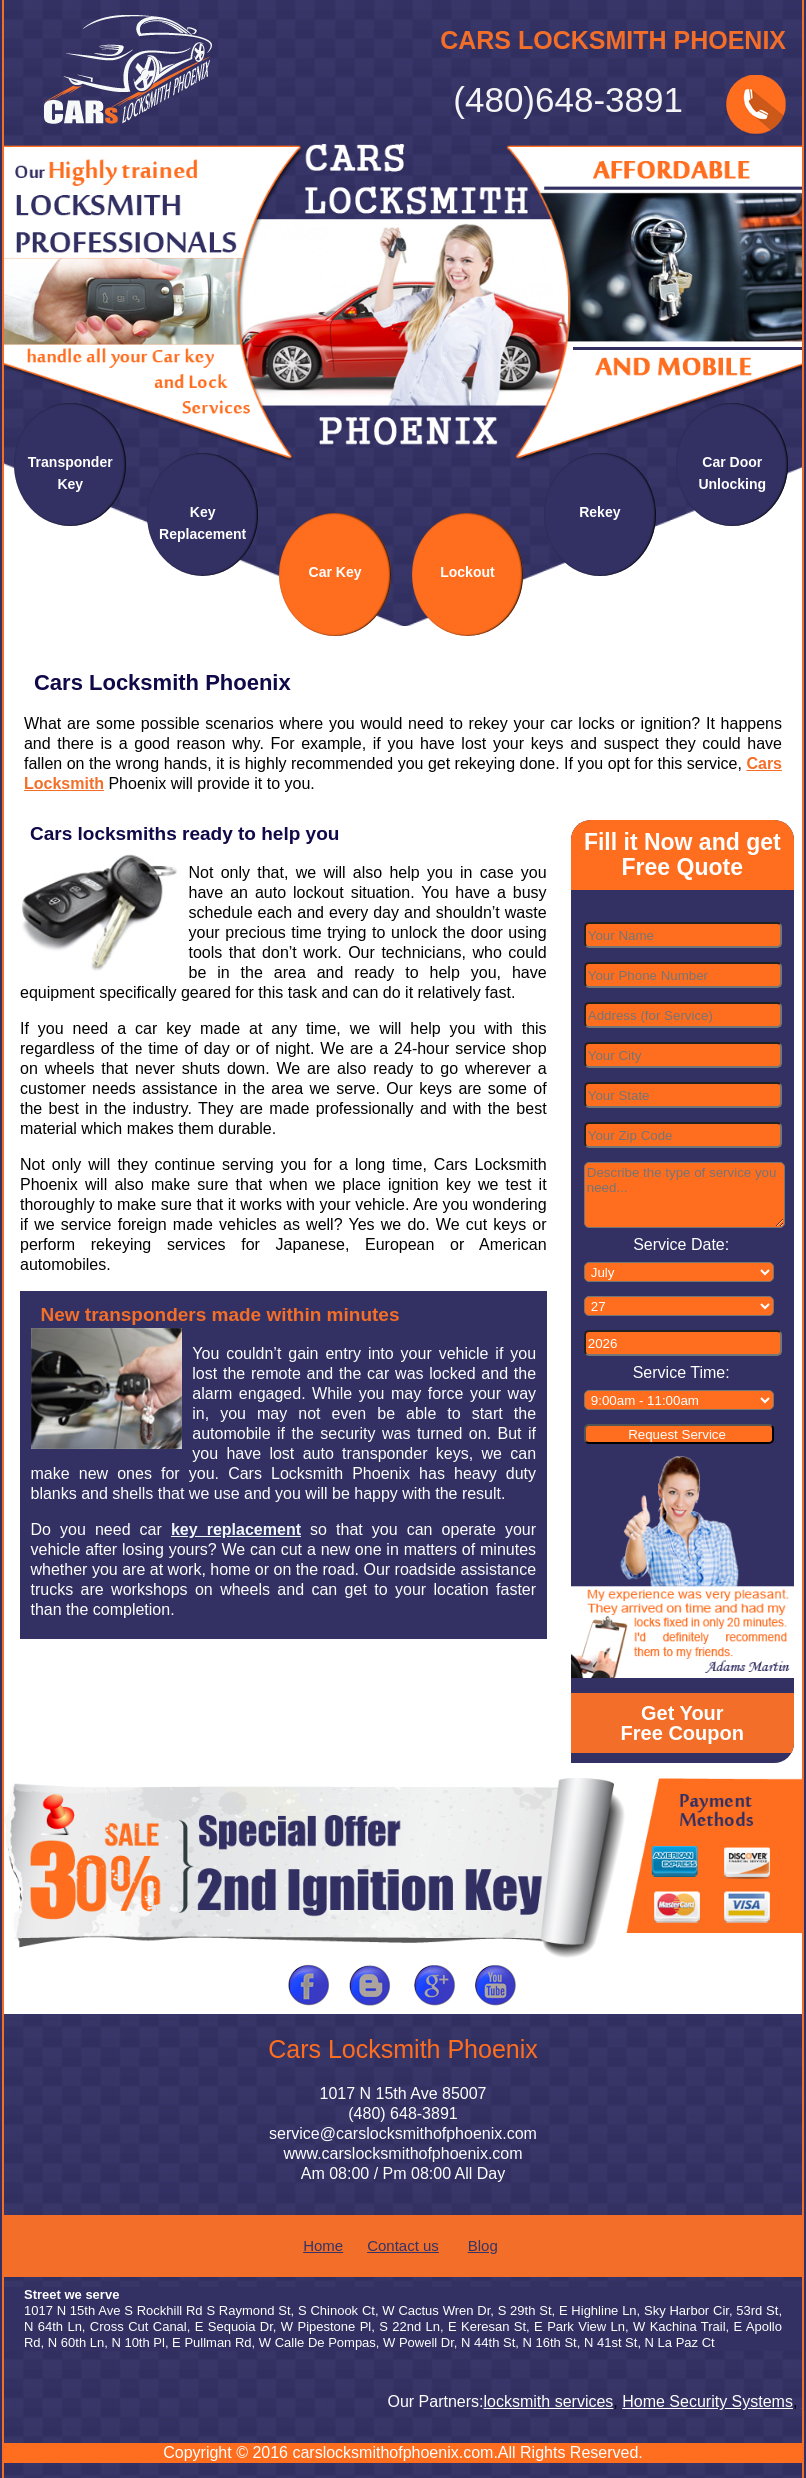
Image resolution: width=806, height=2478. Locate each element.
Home (323, 2245)
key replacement (236, 1529)
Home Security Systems (711, 2401)
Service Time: (681, 1372)
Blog (483, 2245)
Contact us (403, 2245)
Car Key (335, 572)
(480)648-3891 (568, 100)
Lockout (467, 572)
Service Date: (681, 1244)
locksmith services (552, 2401)
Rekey (599, 512)
